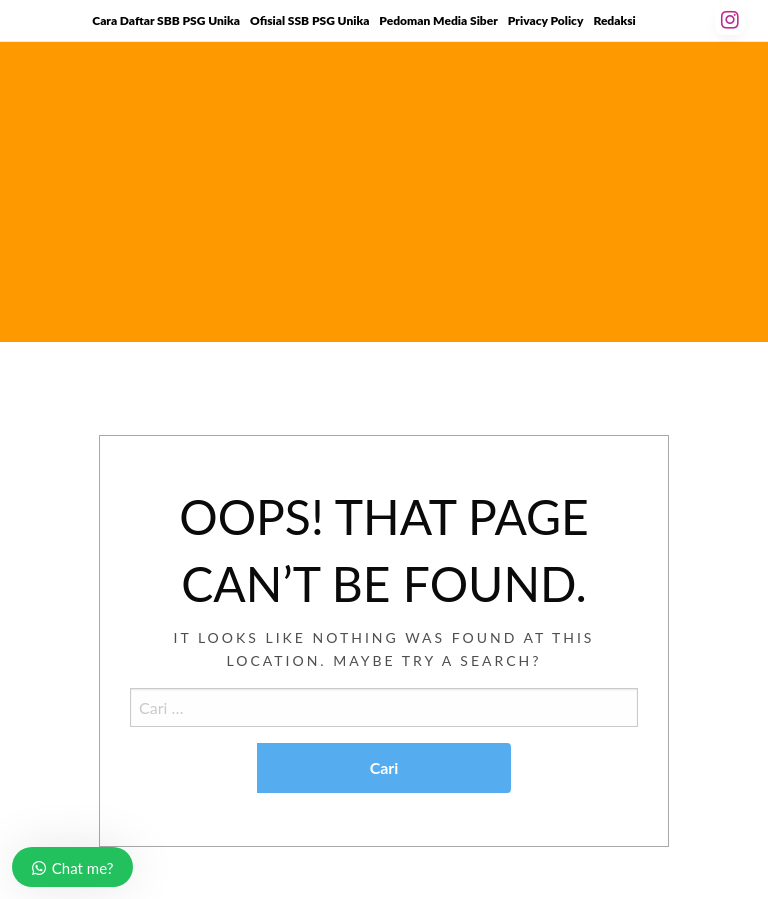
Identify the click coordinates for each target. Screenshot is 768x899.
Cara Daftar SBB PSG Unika (166, 20)
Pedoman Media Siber (438, 20)
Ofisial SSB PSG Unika (309, 20)
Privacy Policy (546, 20)
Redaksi (614, 20)
